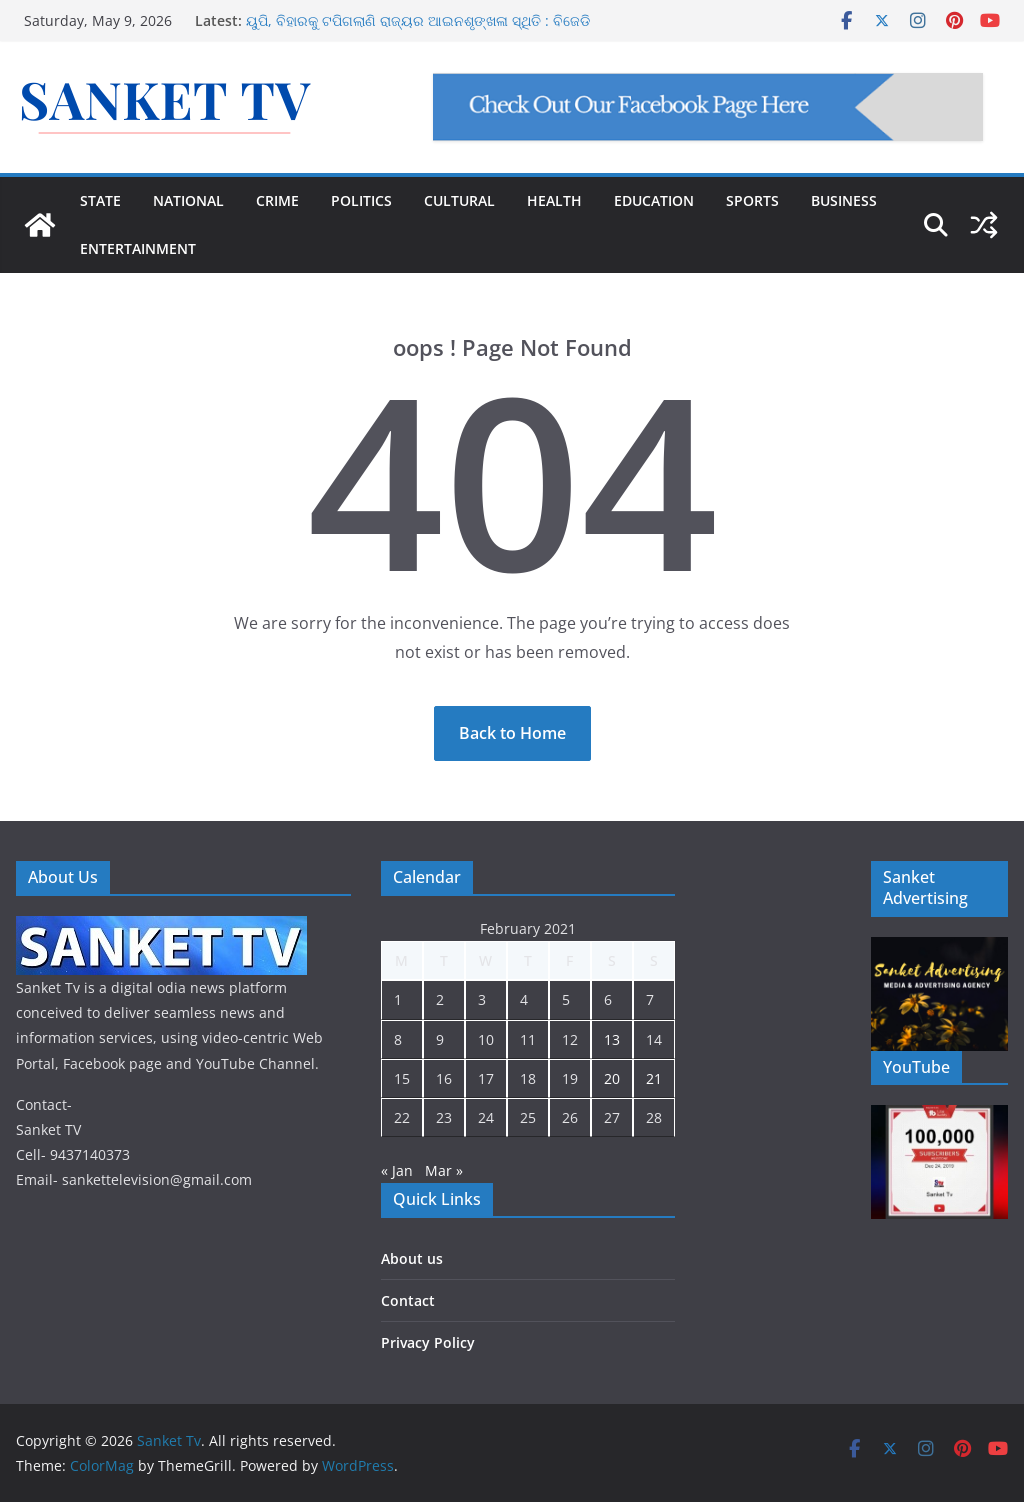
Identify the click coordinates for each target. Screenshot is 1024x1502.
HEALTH (554, 200)
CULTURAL (459, 200)
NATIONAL (188, 200)
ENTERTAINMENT (138, 248)
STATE (100, 200)
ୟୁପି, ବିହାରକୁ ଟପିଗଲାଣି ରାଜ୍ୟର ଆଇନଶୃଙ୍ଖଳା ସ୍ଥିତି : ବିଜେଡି (418, 20)
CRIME (277, 200)
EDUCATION (654, 200)
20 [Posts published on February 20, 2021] (612, 1078)
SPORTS (752, 200)
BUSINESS (844, 200)
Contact (408, 1300)
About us (412, 1258)
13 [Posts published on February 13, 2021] (612, 1039)
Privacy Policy (428, 1342)
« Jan (397, 1170)
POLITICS (361, 200)
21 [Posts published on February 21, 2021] (654, 1078)
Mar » (444, 1170)
